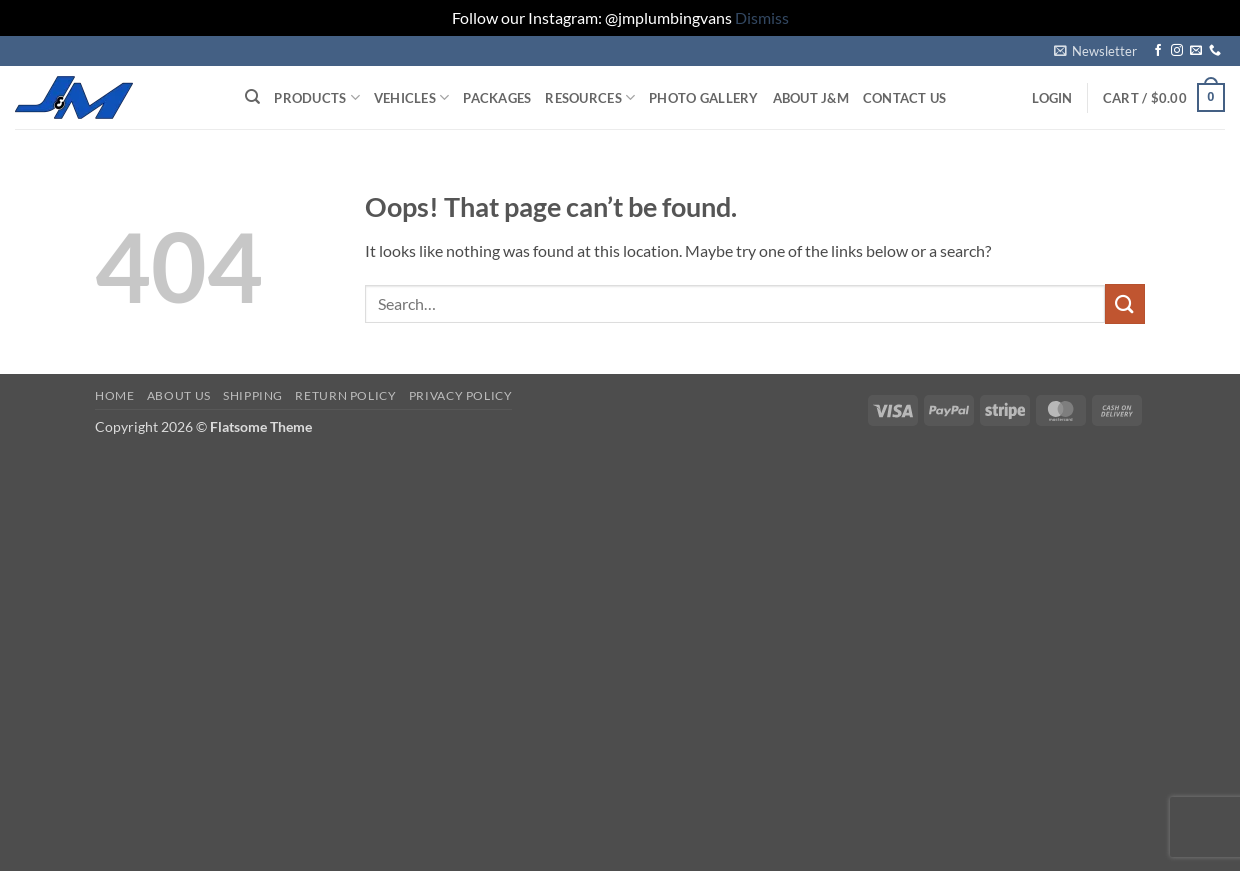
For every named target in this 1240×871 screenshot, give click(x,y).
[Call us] (1215, 51)
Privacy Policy (461, 395)
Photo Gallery (703, 98)
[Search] (252, 97)
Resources (590, 97)
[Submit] (1125, 303)
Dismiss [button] (762, 17)
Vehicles (412, 97)
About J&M (811, 98)
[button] (1095, 51)
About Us (179, 395)
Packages (497, 98)
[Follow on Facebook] (1158, 51)
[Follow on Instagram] (1177, 51)
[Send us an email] (1196, 51)
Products (317, 97)
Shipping (253, 395)
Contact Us (905, 98)
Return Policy (345, 395)
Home (114, 395)
